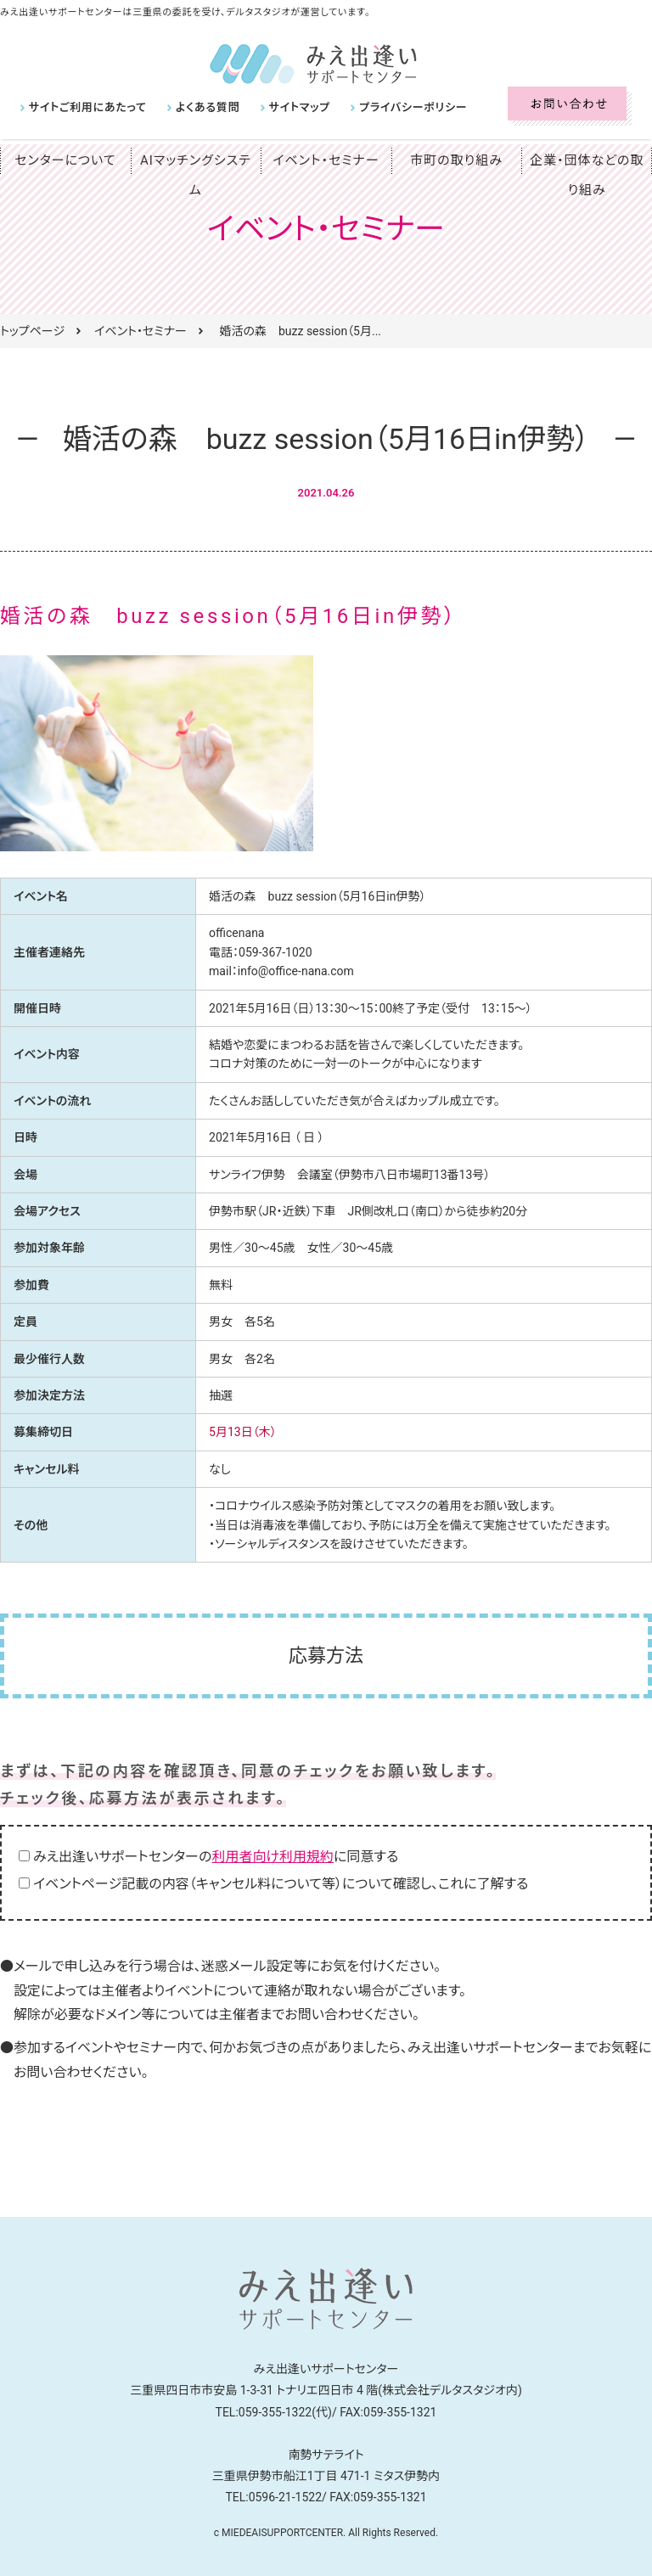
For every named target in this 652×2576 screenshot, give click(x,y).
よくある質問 (198, 107)
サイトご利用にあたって (84, 107)
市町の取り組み (456, 160)
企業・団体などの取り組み (586, 175)
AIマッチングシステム (195, 160)
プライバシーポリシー (393, 107)
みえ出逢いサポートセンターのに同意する (215, 1857)
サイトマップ (285, 107)
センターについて (65, 160)
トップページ (32, 331)
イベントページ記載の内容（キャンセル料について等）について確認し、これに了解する (280, 1884)
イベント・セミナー (326, 160)
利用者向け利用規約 (272, 1857)
